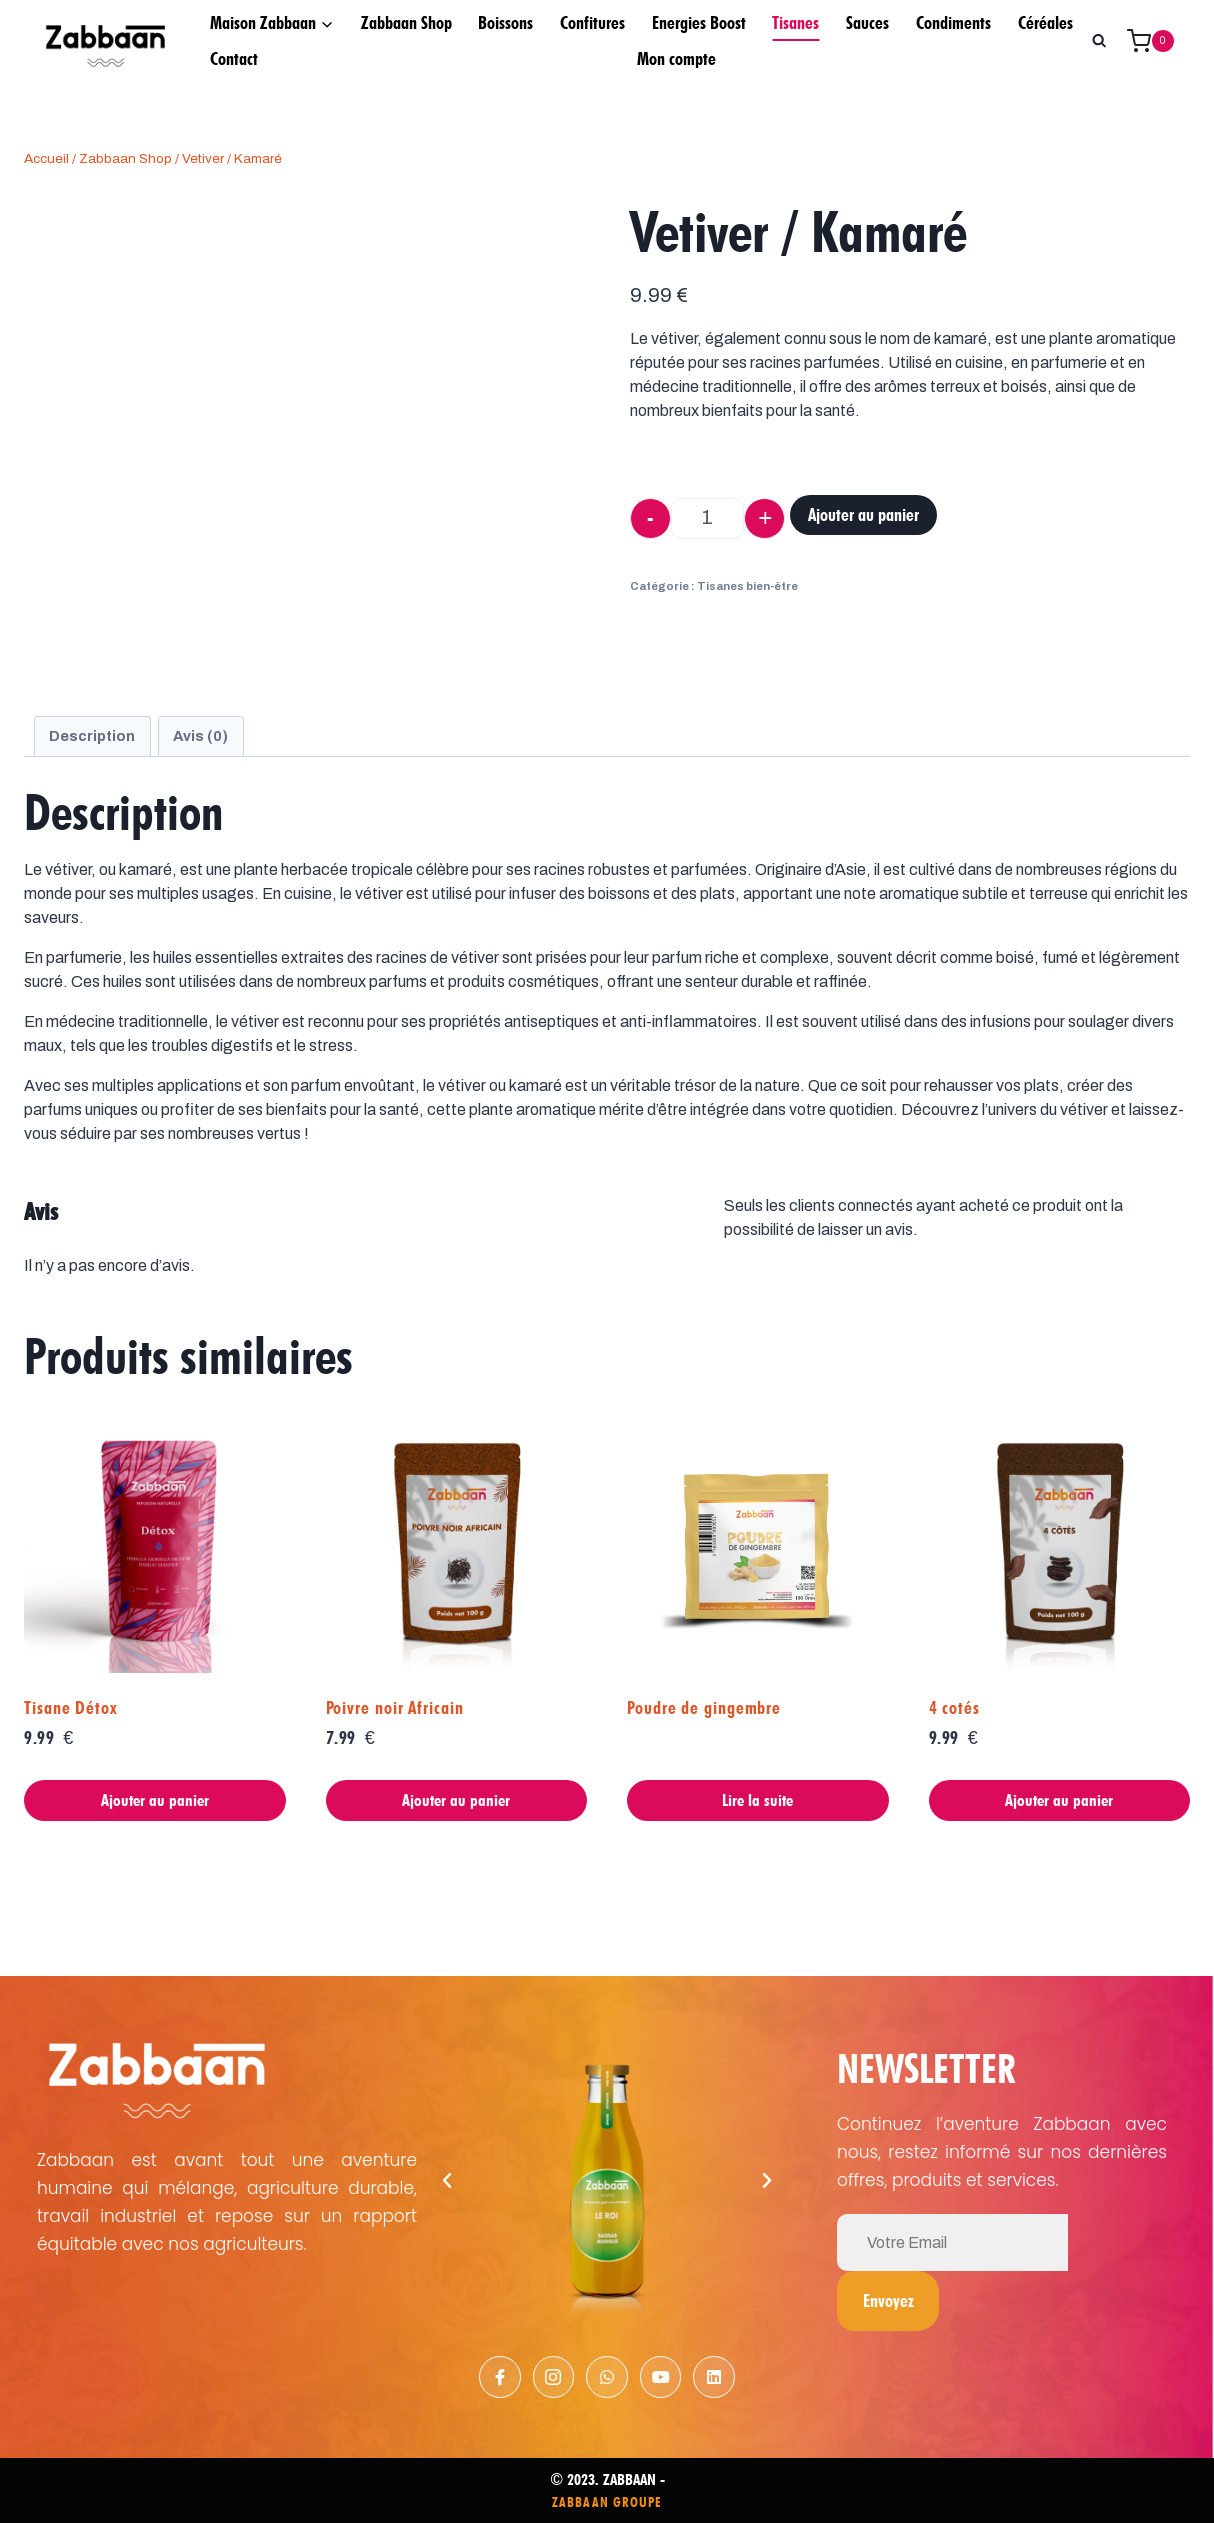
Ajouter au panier (863, 514)
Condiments (953, 22)
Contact (234, 58)
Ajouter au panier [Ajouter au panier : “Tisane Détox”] (155, 1800)
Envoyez (1113, 2239)
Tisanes (795, 22)
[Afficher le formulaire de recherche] (1099, 41)
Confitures (592, 22)
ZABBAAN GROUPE (607, 2500)
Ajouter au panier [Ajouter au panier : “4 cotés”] (1059, 1800)
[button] (447, 2178)
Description (92, 736)
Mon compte (676, 58)
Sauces (867, 22)
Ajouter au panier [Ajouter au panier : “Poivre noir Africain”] (456, 1800)
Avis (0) (200, 736)
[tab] (92, 736)
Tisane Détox (71, 1707)
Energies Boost (699, 22)
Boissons (505, 22)
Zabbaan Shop (406, 22)
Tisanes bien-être (747, 586)
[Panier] (1158, 41)
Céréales (1045, 22)
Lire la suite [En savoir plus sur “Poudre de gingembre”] (757, 1800)
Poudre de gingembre (704, 1707)
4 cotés (954, 1707)
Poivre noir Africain (395, 1707)
